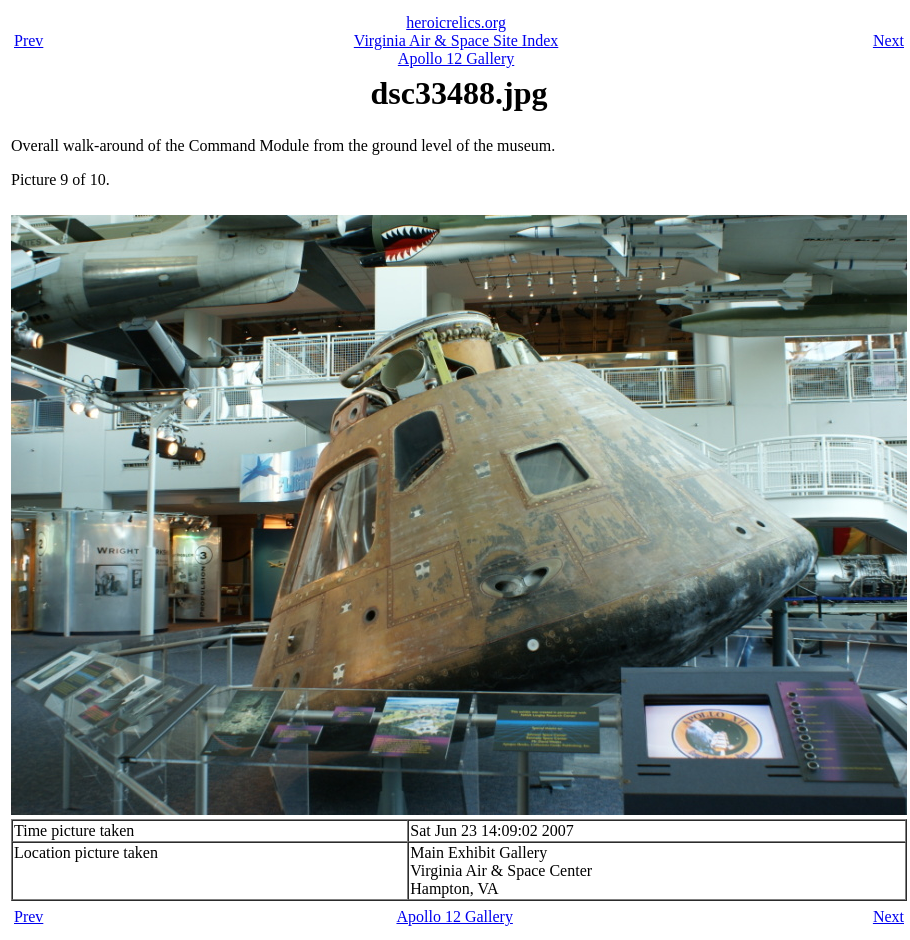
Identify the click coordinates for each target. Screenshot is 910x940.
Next (888, 40)
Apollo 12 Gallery (456, 58)
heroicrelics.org (456, 22)
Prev (28, 40)
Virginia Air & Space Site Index (456, 40)
